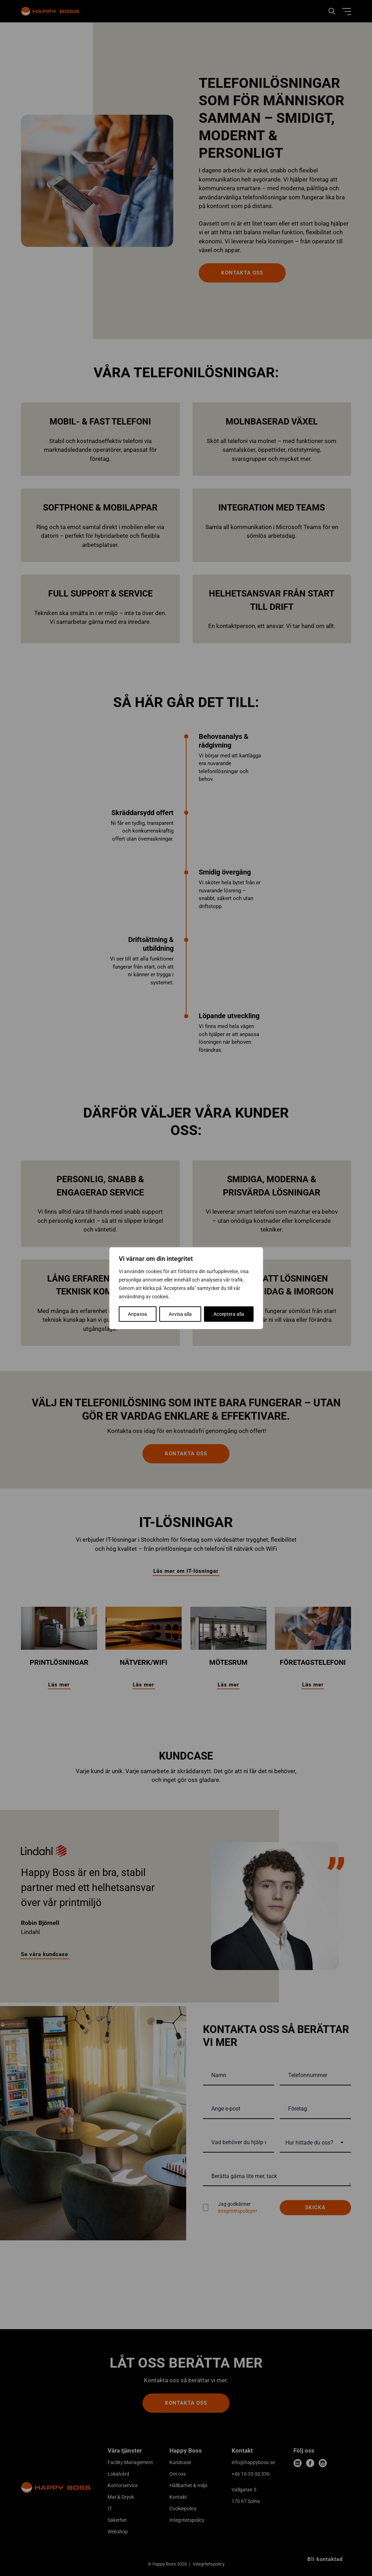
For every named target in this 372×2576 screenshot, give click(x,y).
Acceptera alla (228, 1314)
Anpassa (137, 1314)
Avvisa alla (180, 1314)
